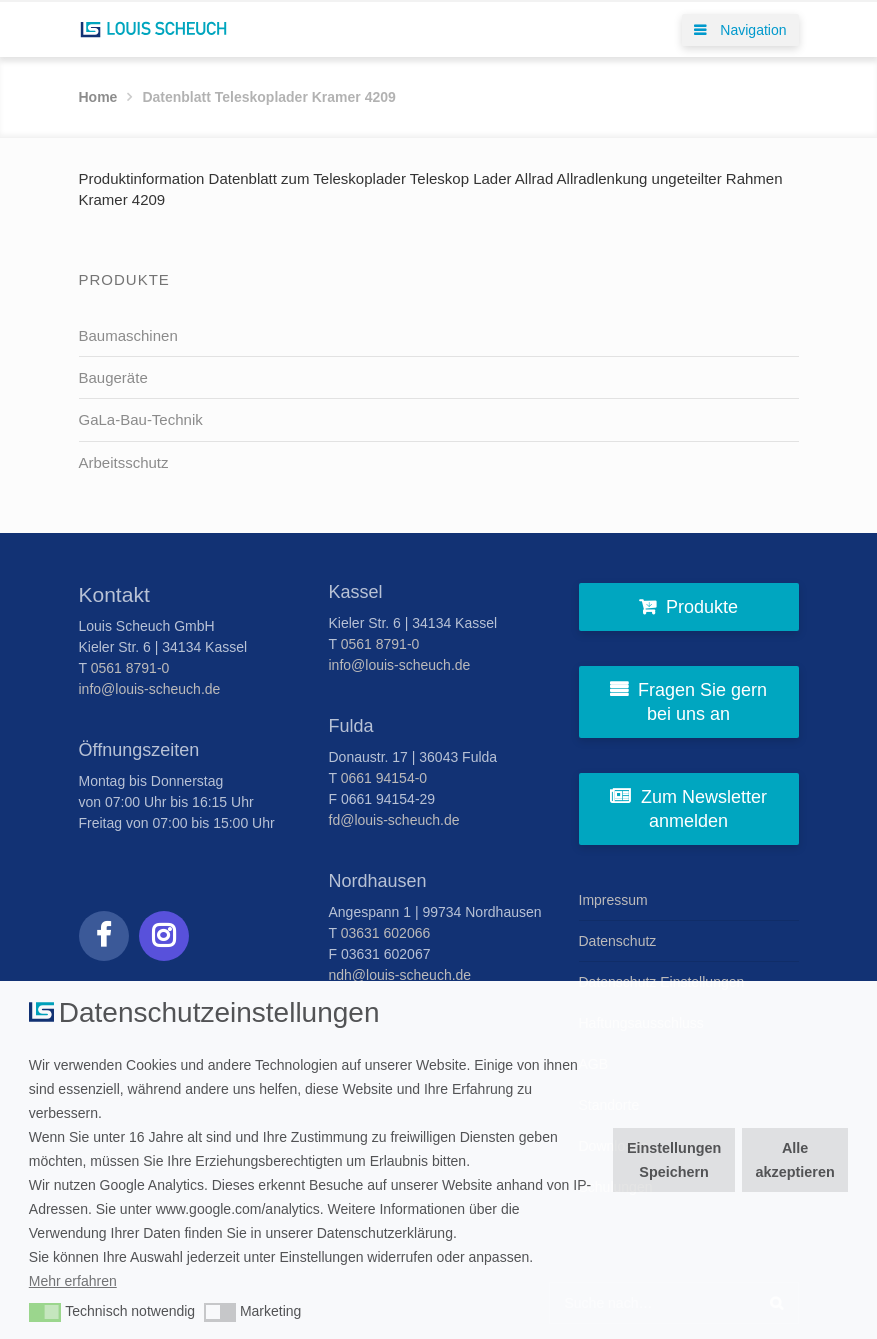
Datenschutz (618, 941)
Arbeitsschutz (124, 462)
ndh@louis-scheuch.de (400, 975)
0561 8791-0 (130, 668)
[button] (45, 1313)
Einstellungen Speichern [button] (674, 1160)
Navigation (740, 30)
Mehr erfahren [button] (73, 1281)
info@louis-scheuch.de (150, 689)
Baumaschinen (128, 335)
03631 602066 (386, 933)
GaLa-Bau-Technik (141, 419)
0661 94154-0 (384, 778)
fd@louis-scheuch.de (394, 820)
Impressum (613, 900)
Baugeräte (113, 377)
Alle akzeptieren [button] (795, 1160)
